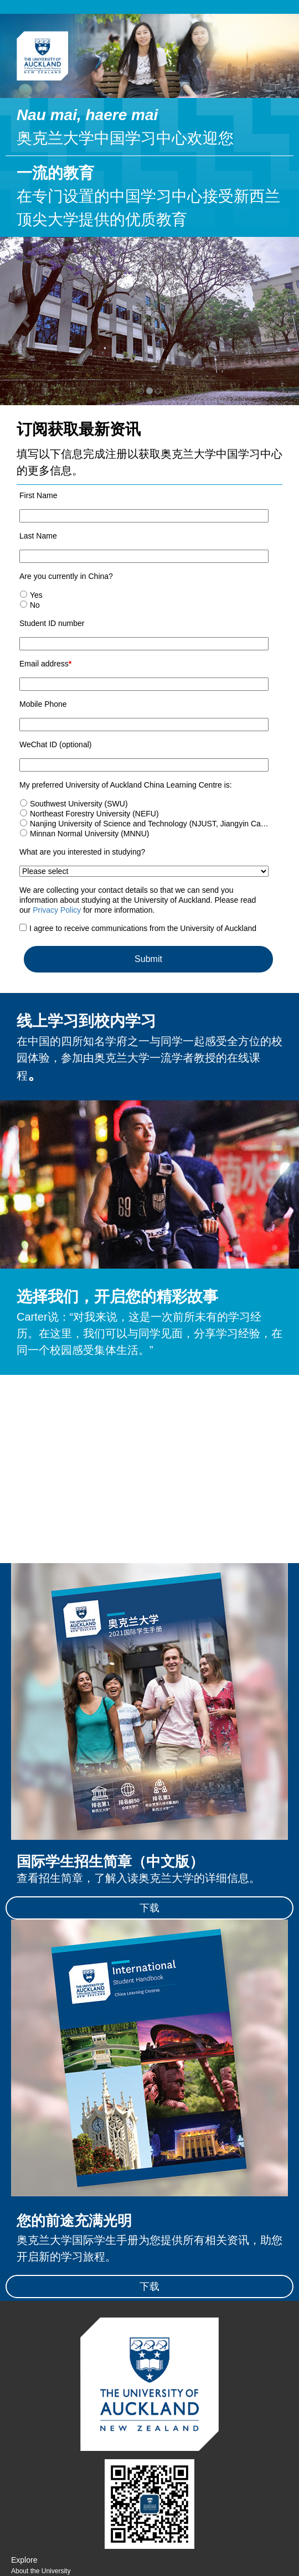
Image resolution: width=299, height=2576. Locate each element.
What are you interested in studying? (82, 851)
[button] (22, 321)
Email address (45, 663)
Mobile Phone (43, 704)
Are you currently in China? (66, 576)
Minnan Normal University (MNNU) (89, 833)
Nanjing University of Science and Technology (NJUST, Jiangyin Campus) (156, 823)
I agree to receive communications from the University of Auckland (142, 928)
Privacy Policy (57, 910)
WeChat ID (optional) (55, 744)
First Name (38, 495)
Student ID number (52, 623)
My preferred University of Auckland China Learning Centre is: (125, 784)
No (35, 605)
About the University (40, 2571)
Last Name (38, 535)
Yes (36, 595)
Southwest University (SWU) (79, 803)
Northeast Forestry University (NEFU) (94, 813)
